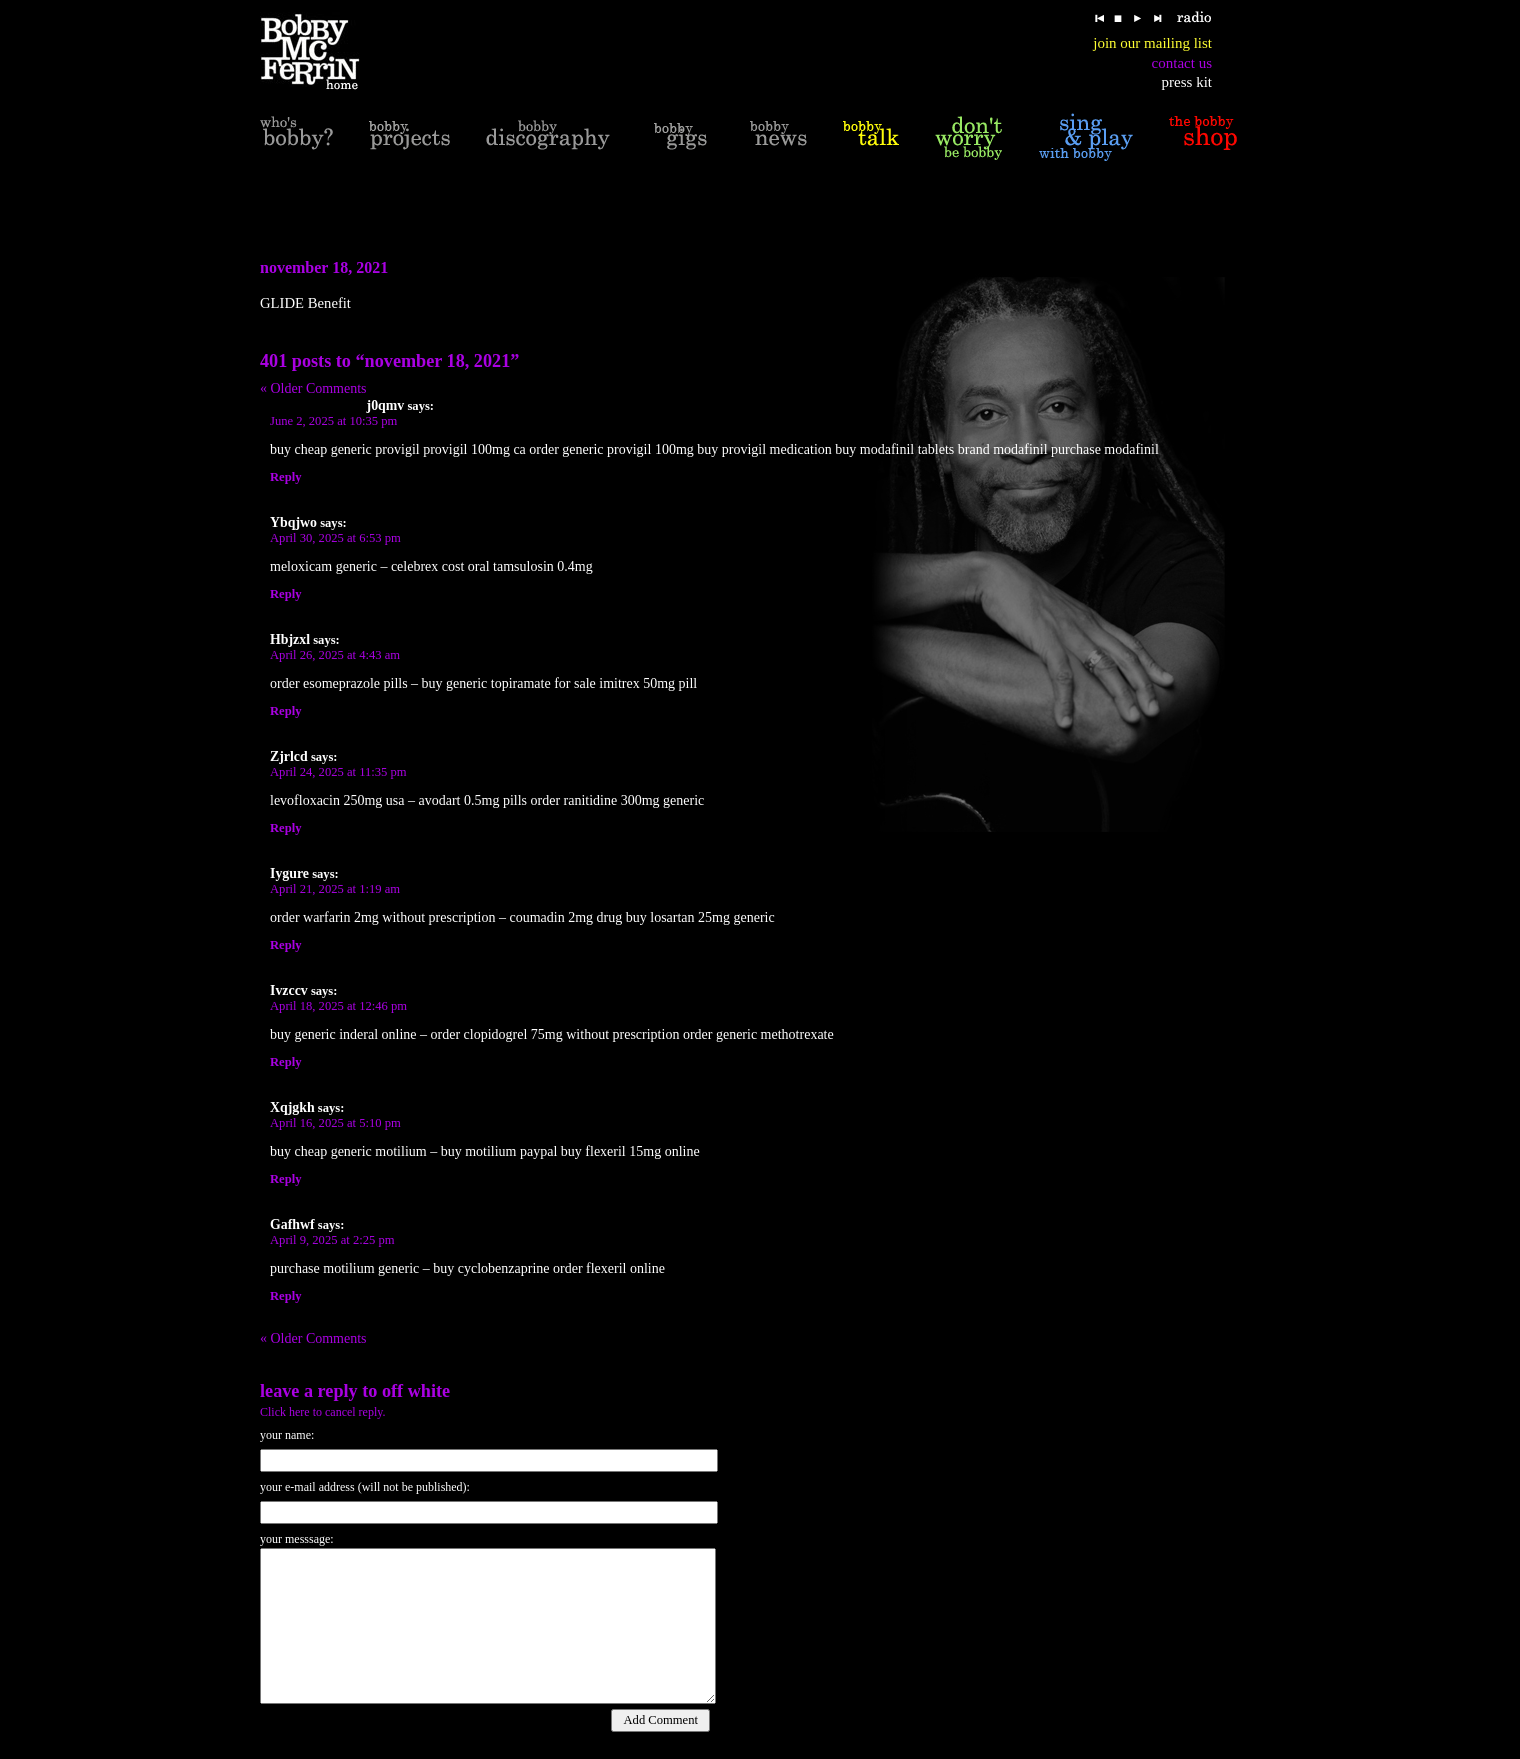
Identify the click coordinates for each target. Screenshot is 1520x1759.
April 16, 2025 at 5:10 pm (335, 1123)
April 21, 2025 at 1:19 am (335, 889)
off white (416, 1391)
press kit (1187, 82)
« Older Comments (313, 388)
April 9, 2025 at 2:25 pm (332, 1240)
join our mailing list (1152, 43)
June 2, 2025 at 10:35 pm (333, 421)
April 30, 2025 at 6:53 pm (335, 538)
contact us (1182, 63)
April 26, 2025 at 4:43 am (335, 655)
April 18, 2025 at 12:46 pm (338, 1006)
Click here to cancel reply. (323, 1412)
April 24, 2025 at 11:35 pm (338, 772)
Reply (285, 477)
